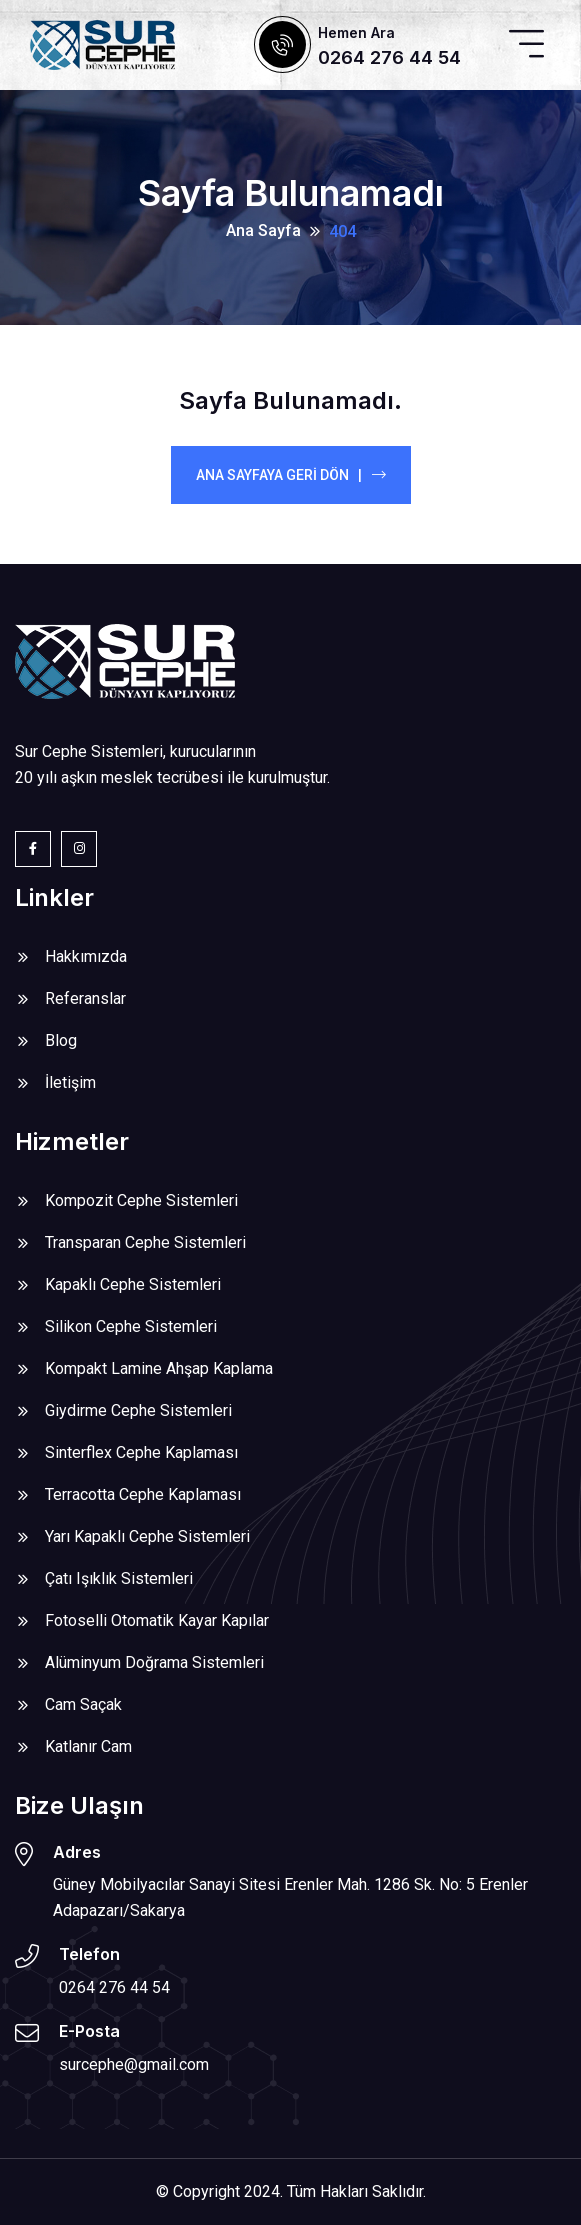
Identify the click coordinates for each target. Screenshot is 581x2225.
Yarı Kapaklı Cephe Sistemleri (147, 1536)
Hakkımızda (86, 956)
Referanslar (85, 998)
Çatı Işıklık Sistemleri (119, 1578)
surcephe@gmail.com (134, 2064)
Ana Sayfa (263, 230)
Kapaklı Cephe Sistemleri (133, 1284)
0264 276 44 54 (389, 57)
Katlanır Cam (88, 1746)
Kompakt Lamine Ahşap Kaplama (159, 1368)
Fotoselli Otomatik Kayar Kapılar (157, 1620)
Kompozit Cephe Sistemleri (141, 1200)
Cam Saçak (83, 1704)
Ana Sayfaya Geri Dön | (291, 475)
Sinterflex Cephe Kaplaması (141, 1452)
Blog (61, 1040)
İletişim (70, 1082)
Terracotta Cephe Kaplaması (143, 1494)
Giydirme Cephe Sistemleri (138, 1410)
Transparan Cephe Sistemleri (145, 1242)
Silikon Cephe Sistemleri (131, 1326)
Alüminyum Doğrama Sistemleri (154, 1662)
